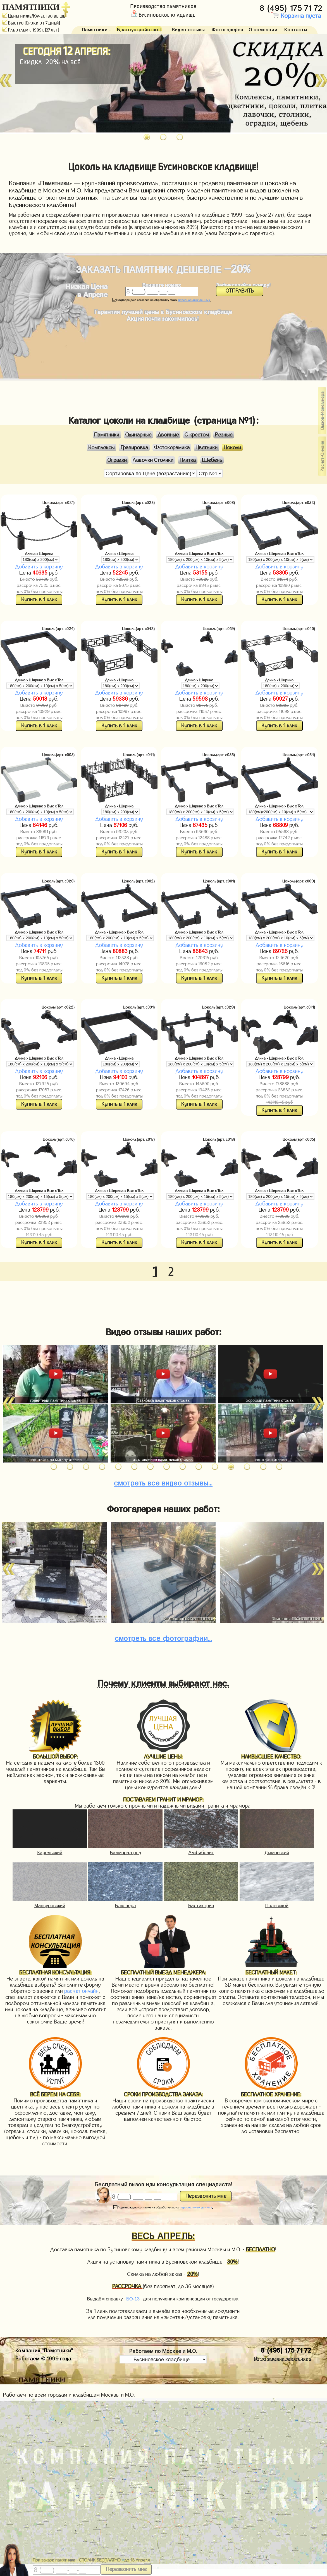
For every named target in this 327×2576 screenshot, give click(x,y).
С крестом (197, 435)
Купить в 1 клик (39, 599)
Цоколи (232, 447)
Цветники (206, 447)
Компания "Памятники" (44, 2349)
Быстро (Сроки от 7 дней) (31, 23)
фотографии (163, 1637)
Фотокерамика (172, 447)
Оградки (117, 460)
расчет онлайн (81, 1991)
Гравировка (134, 447)
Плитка (188, 460)
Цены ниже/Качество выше (33, 16)
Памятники (106, 435)
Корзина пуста (296, 16)
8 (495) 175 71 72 (292, 7)
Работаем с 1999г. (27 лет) (30, 30)
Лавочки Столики (153, 460)
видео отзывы (163, 1481)
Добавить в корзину (39, 567)
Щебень (212, 460)
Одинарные (138, 435)
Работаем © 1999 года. (43, 2357)
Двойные (168, 435)
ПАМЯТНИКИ (30, 6)
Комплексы (101, 447)
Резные (223, 435)
